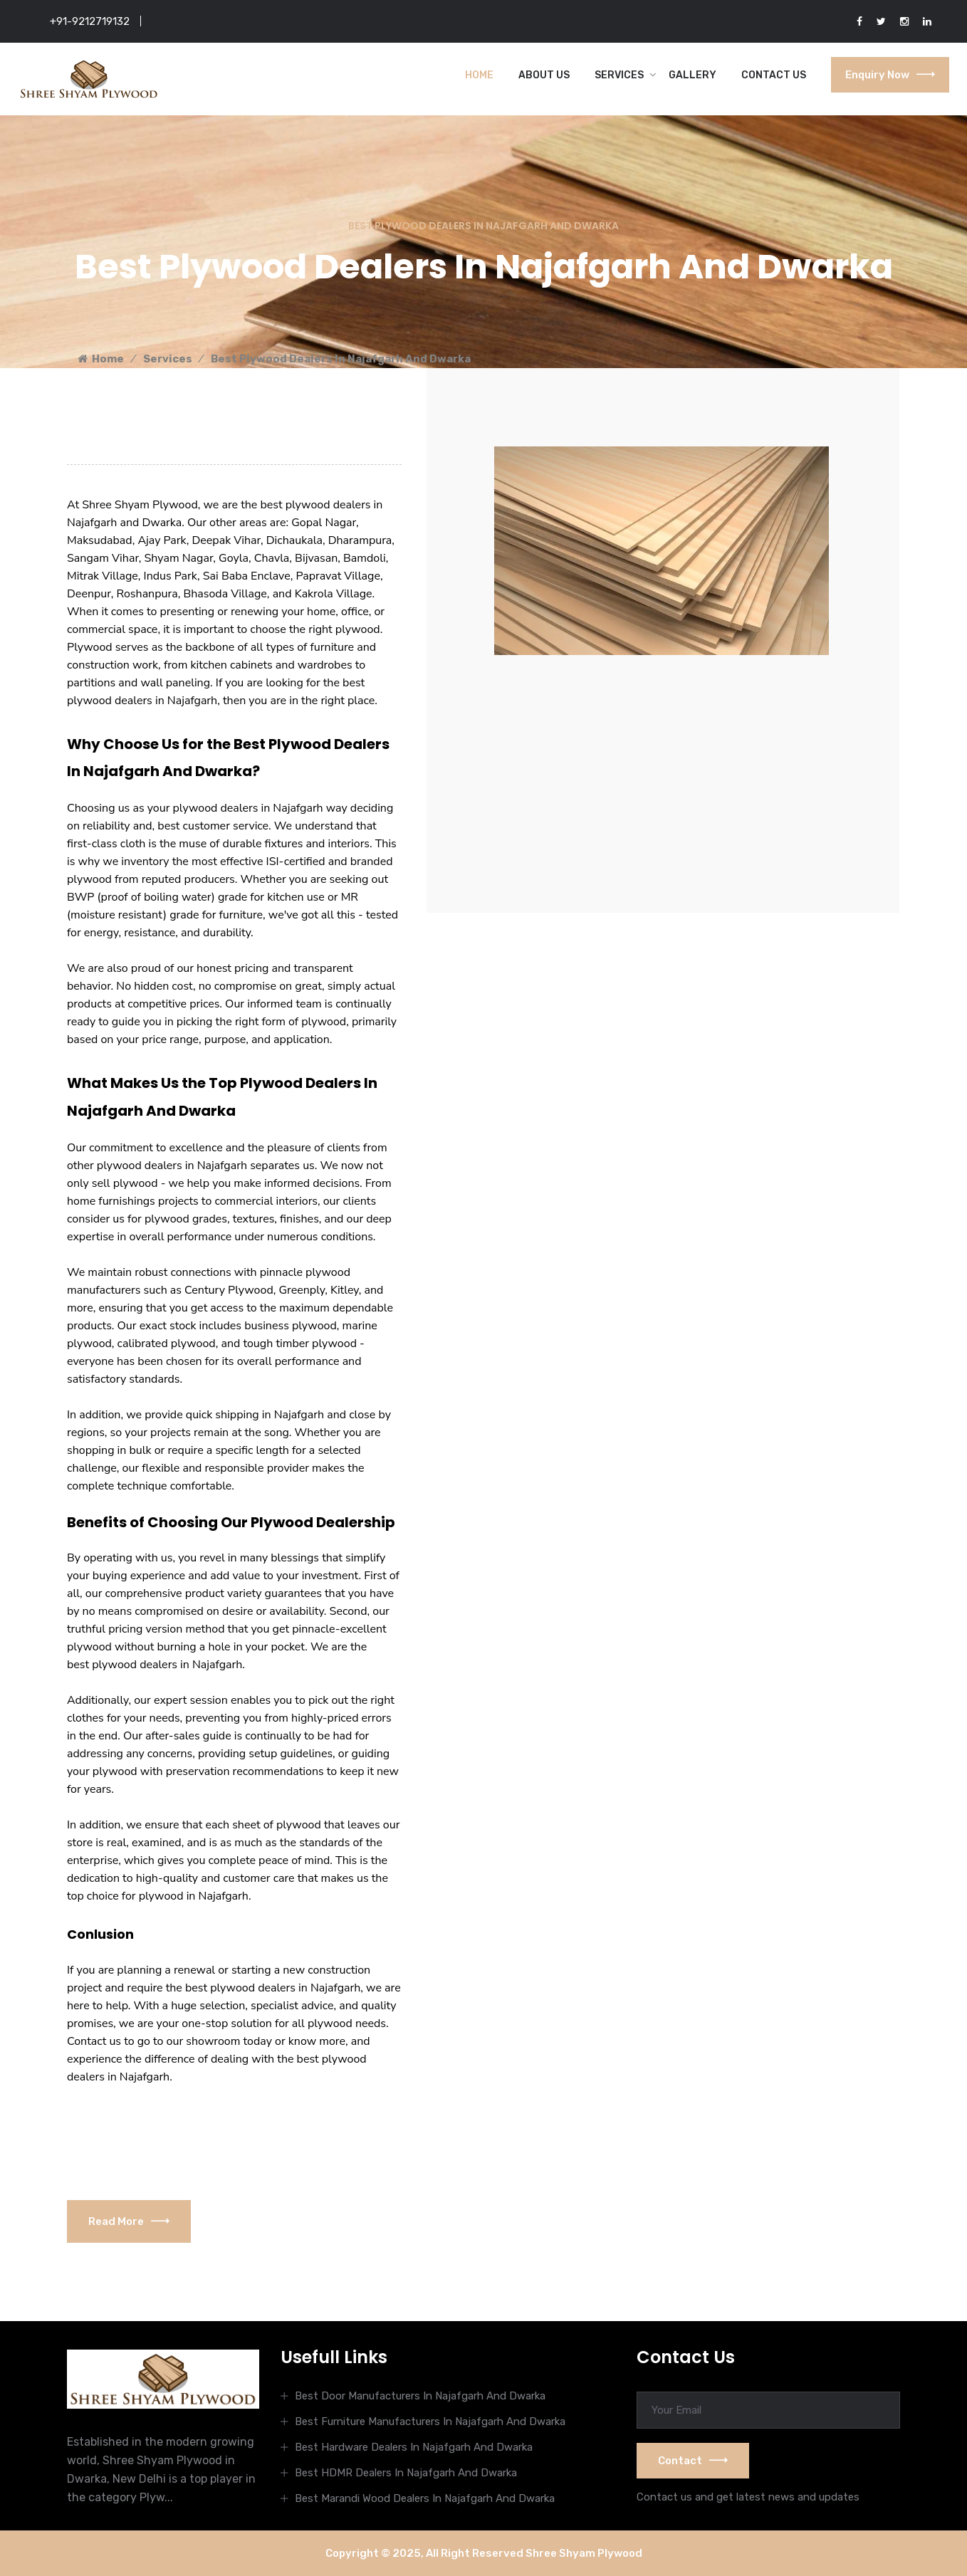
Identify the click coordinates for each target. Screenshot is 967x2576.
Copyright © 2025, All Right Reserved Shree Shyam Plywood (483, 2553)
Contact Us (773, 75)
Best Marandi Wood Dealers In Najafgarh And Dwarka (425, 2498)
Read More (128, 2221)
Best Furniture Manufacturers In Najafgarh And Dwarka (430, 2421)
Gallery (692, 75)
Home (479, 75)
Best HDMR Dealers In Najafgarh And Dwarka (406, 2472)
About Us (544, 75)
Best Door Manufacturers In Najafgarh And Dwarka (420, 2395)
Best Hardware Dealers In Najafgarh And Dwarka (414, 2447)
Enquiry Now (890, 74)
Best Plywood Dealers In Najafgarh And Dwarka (341, 358)
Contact (693, 2460)
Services (619, 75)
